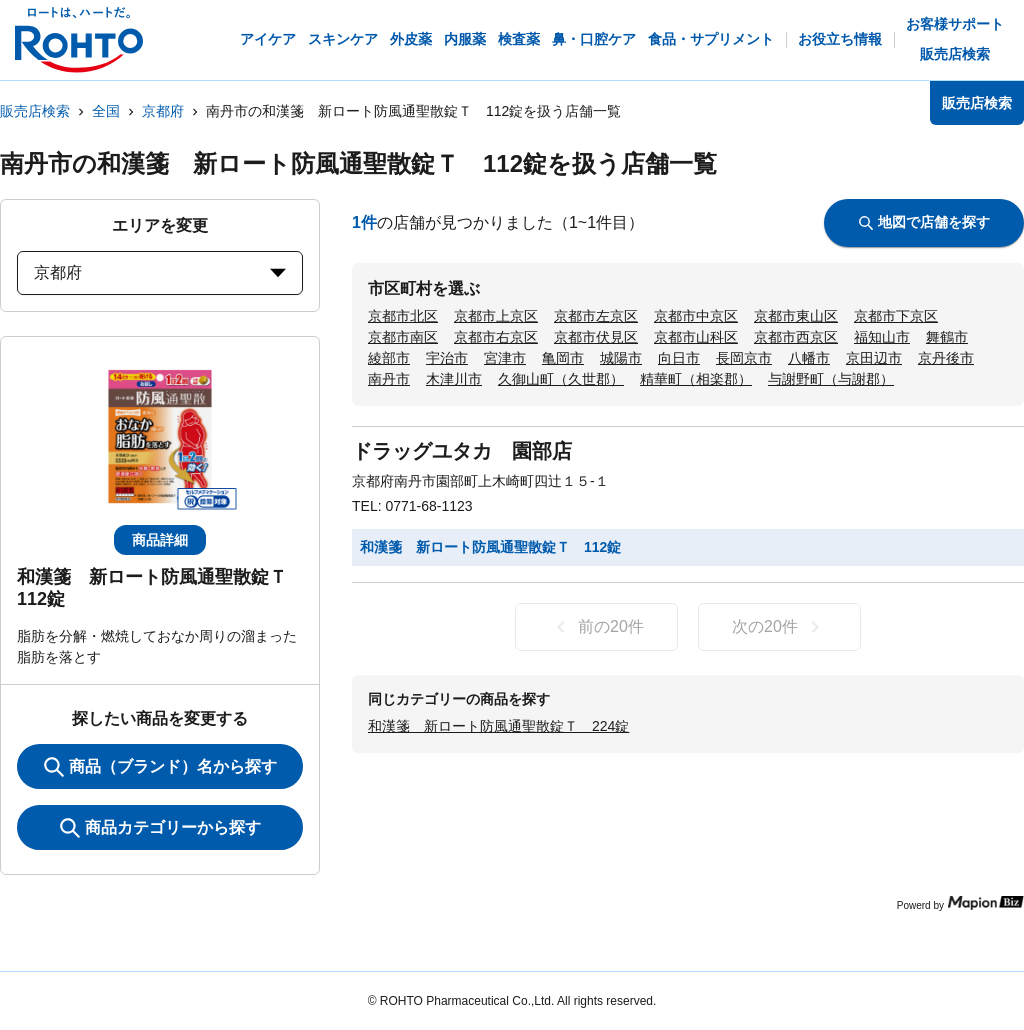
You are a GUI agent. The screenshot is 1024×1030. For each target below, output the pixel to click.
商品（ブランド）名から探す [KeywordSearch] (160, 767)
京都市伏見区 (596, 337)
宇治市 (447, 358)
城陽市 (621, 358)
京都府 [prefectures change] (160, 272)
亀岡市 (563, 358)
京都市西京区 (796, 337)
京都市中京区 (696, 316)
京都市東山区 (796, 316)
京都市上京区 (496, 316)
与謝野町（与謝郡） (831, 379)
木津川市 (454, 379)
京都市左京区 (596, 316)
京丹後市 (946, 358)
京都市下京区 (896, 316)
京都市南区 (403, 337)
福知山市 (882, 337)
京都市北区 (403, 316)
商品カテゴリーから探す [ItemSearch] (160, 828)
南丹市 (389, 379)
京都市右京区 (496, 337)
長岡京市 (744, 358)
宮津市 (505, 358)
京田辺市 (874, 358)
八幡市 (809, 358)
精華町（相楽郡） (696, 379)
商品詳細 (160, 540)
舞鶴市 (947, 337)
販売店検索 (35, 111)
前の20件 (596, 627)
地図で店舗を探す (924, 222)
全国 (106, 111)
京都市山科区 (696, 337)
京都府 (163, 111)
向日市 (679, 358)
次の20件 (779, 627)
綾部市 (389, 358)
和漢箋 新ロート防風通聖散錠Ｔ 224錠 (498, 726)
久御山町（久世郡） (561, 379)
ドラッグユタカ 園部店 (462, 451)
